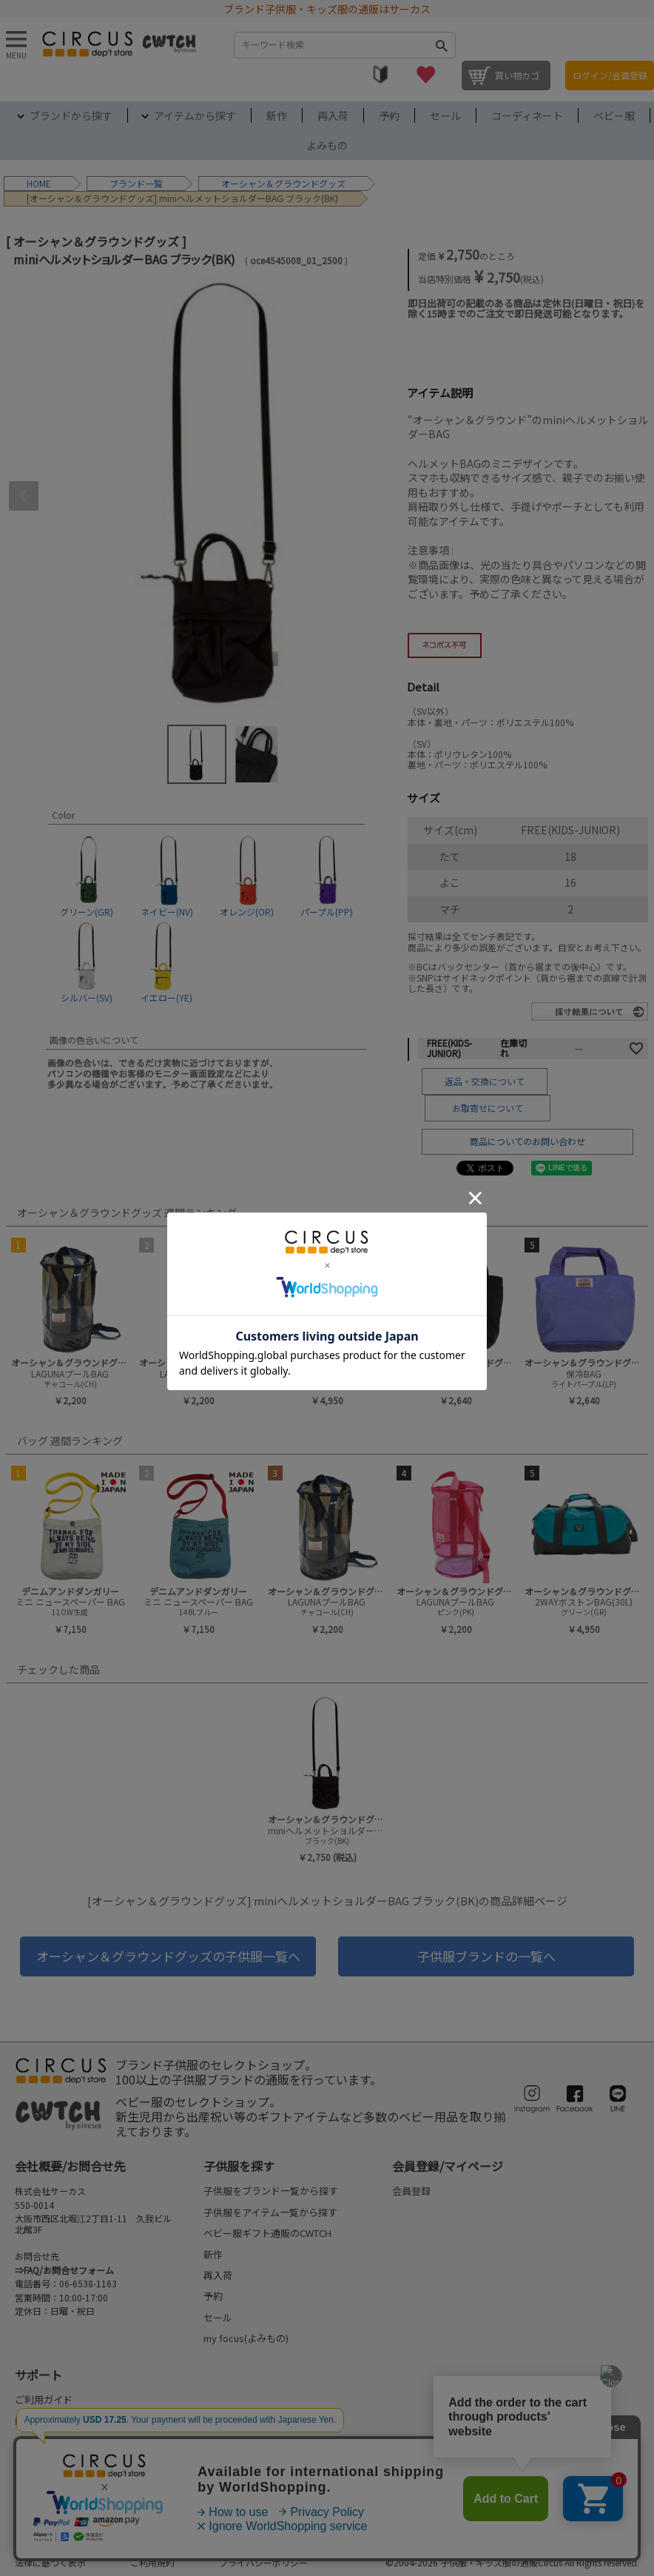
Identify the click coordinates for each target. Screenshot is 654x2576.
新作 (276, 115)
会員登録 (411, 2191)
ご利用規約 (152, 2562)
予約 (389, 115)
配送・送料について (58, 2442)
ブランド (127, 183)
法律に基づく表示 (50, 2562)
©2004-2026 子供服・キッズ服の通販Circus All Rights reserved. (512, 2562)
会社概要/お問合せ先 (70, 2166)
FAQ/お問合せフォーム (69, 2270)
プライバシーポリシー (263, 2562)
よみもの (327, 145)
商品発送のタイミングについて (82, 2420)
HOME (39, 183)
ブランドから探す (71, 115)
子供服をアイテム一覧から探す (270, 2212)
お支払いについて (53, 2462)
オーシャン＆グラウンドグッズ (283, 183)
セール (445, 115)
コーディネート (527, 115)
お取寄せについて (487, 1107)
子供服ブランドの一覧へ (486, 1956)
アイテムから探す (195, 115)
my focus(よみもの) (246, 2338)
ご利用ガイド (44, 2399)
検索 (441, 45)
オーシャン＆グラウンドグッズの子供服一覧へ (168, 1956)
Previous (23, 496)
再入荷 (332, 115)
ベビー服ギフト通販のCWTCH (267, 2233)
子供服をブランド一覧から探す (270, 2191)
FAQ (24, 2505)
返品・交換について (485, 1081)
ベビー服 (614, 115)
